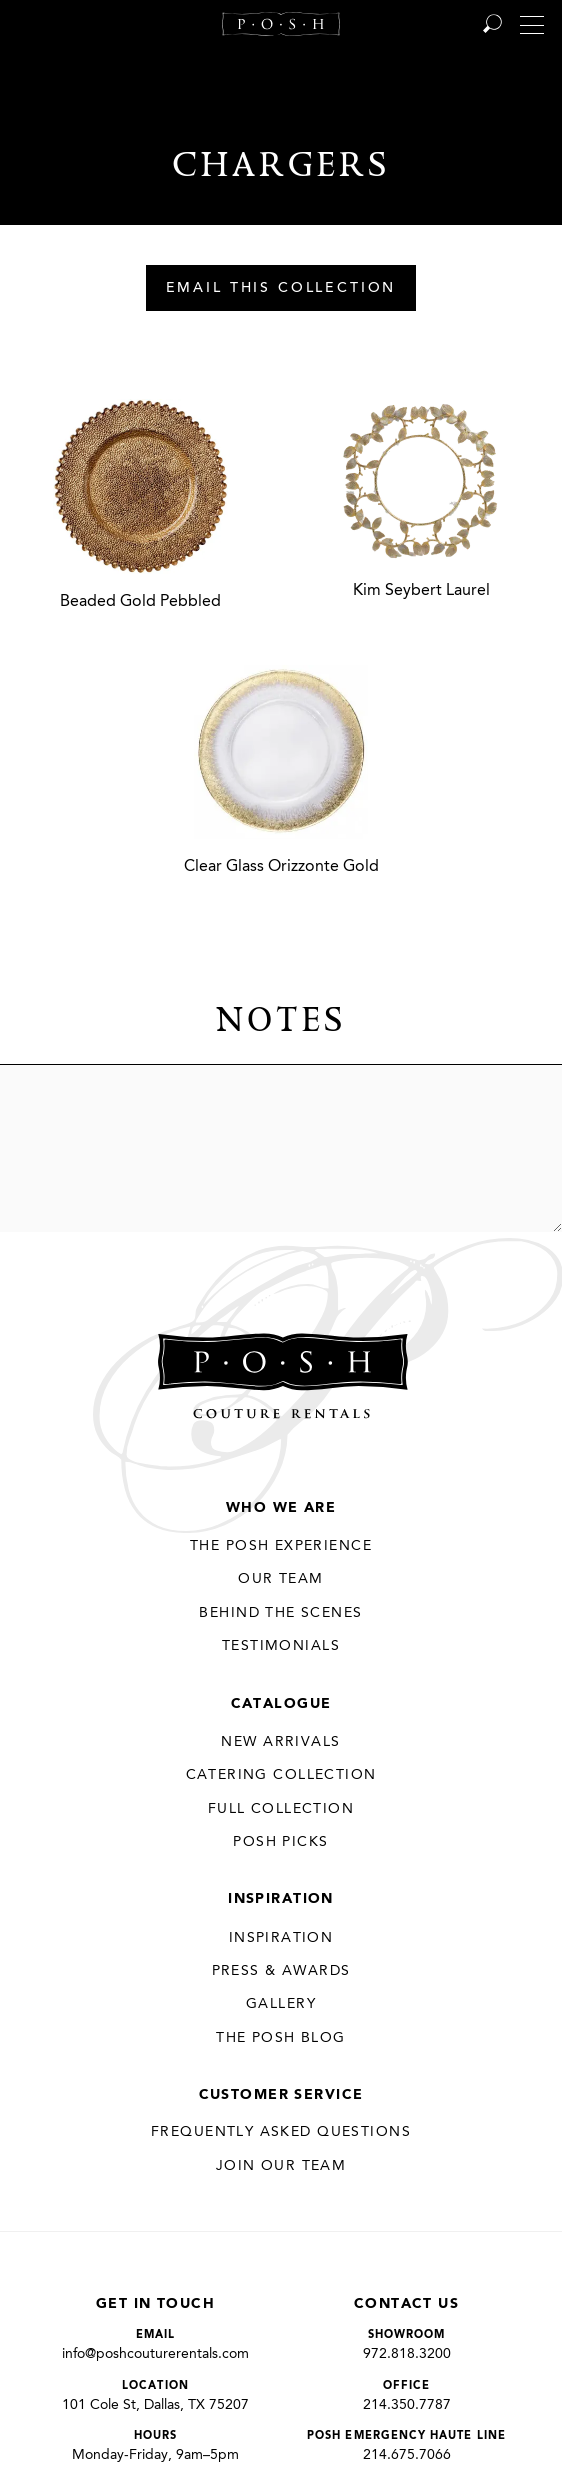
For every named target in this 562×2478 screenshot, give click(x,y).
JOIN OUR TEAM (281, 2166)
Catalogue (281, 1704)
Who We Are (281, 1508)
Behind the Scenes (280, 1613)
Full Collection (281, 1809)
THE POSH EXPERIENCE (281, 1546)
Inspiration (281, 1899)
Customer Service (281, 2095)
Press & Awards (281, 1971)
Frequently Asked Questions (281, 2132)
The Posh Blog (280, 2038)
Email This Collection (281, 289)
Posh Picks (280, 1842)
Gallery (281, 2004)
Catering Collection (281, 1775)
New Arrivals (280, 1742)
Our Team (280, 1579)
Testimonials (281, 1646)
